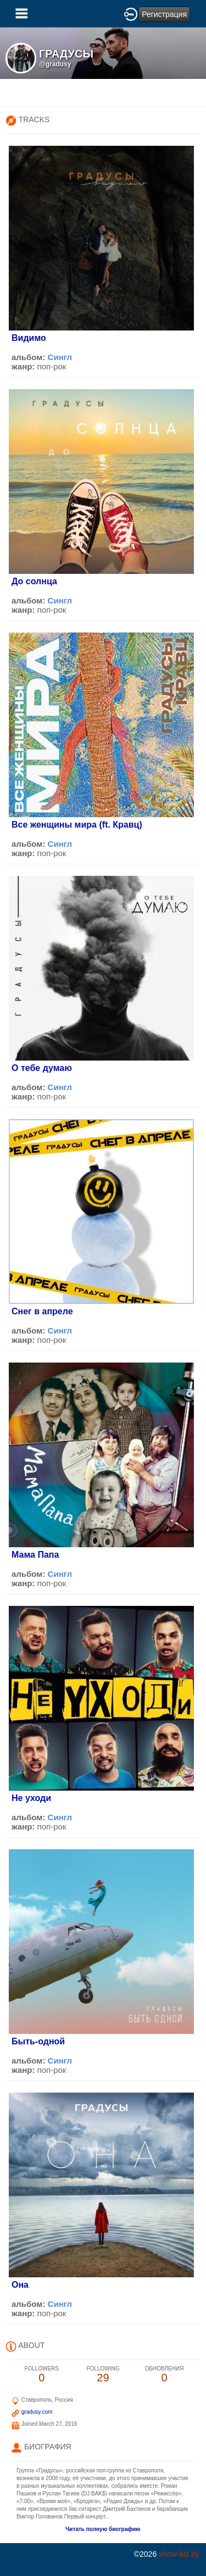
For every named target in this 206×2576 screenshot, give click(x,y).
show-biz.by (179, 2554)
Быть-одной (38, 2041)
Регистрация (164, 14)
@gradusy (55, 64)
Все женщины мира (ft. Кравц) (77, 824)
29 (103, 2375)
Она (20, 2284)
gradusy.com (37, 2412)
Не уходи (31, 1798)
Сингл (60, 357)
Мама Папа (35, 1554)
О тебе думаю (42, 1068)
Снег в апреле (42, 1311)
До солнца (34, 581)
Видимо (29, 338)
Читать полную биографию (102, 2529)
